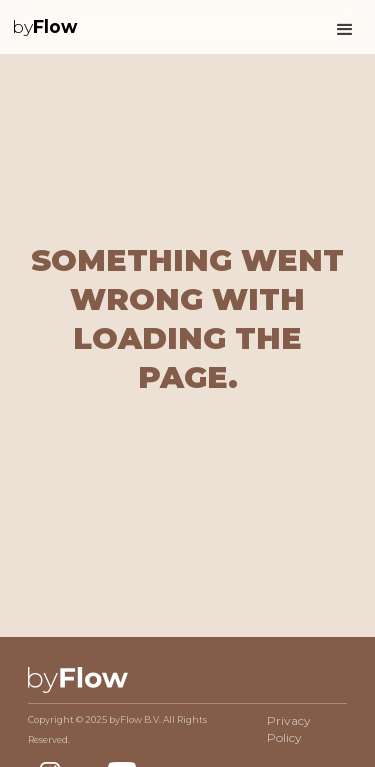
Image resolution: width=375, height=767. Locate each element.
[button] (345, 27)
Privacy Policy (289, 729)
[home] (44, 27)
